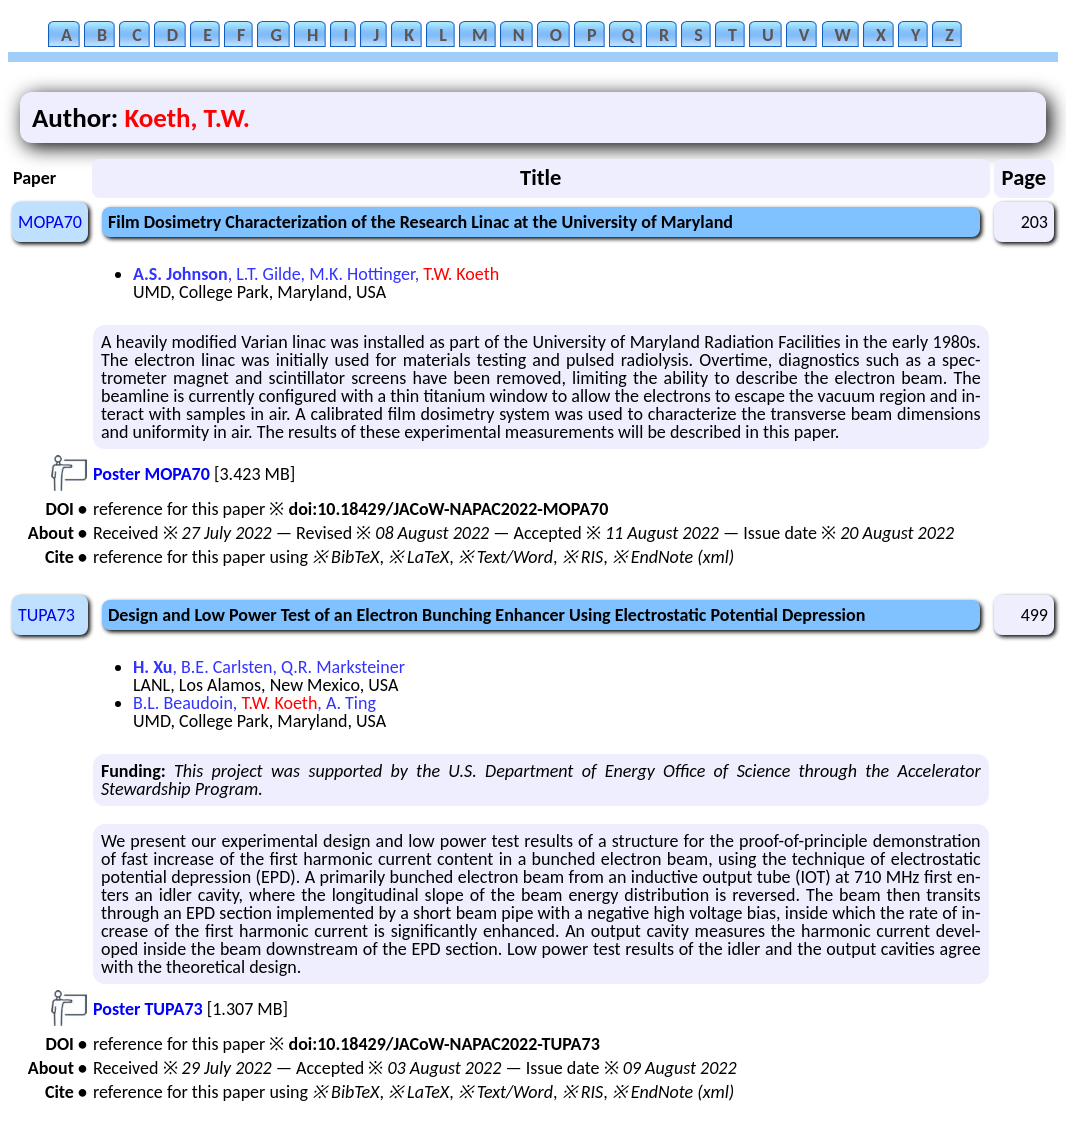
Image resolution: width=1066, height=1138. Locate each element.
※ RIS (583, 557)
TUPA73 (46, 615)
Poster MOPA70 (151, 474)
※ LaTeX (418, 557)
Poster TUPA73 (148, 1009)
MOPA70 (50, 222)
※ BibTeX (345, 557)
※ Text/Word (505, 557)
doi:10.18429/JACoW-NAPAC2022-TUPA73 (443, 1044)
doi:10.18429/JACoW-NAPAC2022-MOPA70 (448, 509)
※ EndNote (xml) (673, 557)
